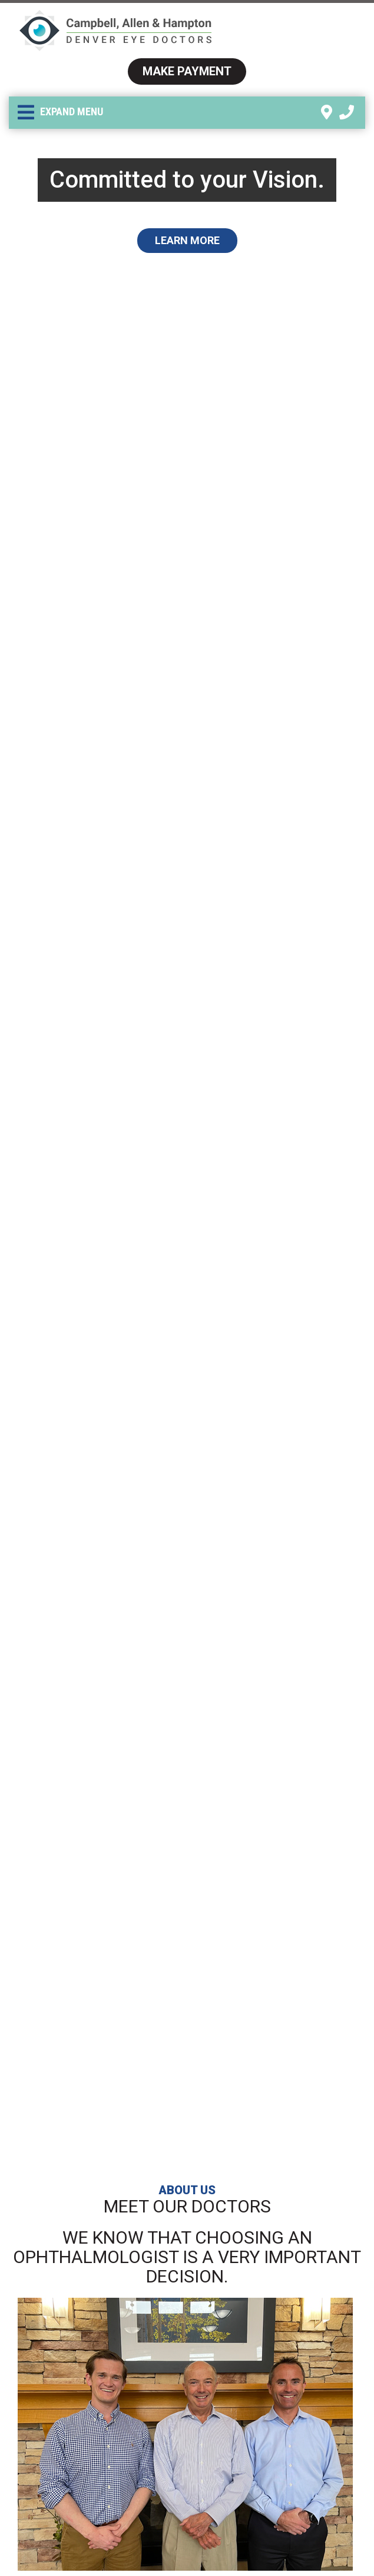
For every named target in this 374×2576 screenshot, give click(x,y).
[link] (326, 112)
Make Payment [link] (187, 71)
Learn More (187, 240)
